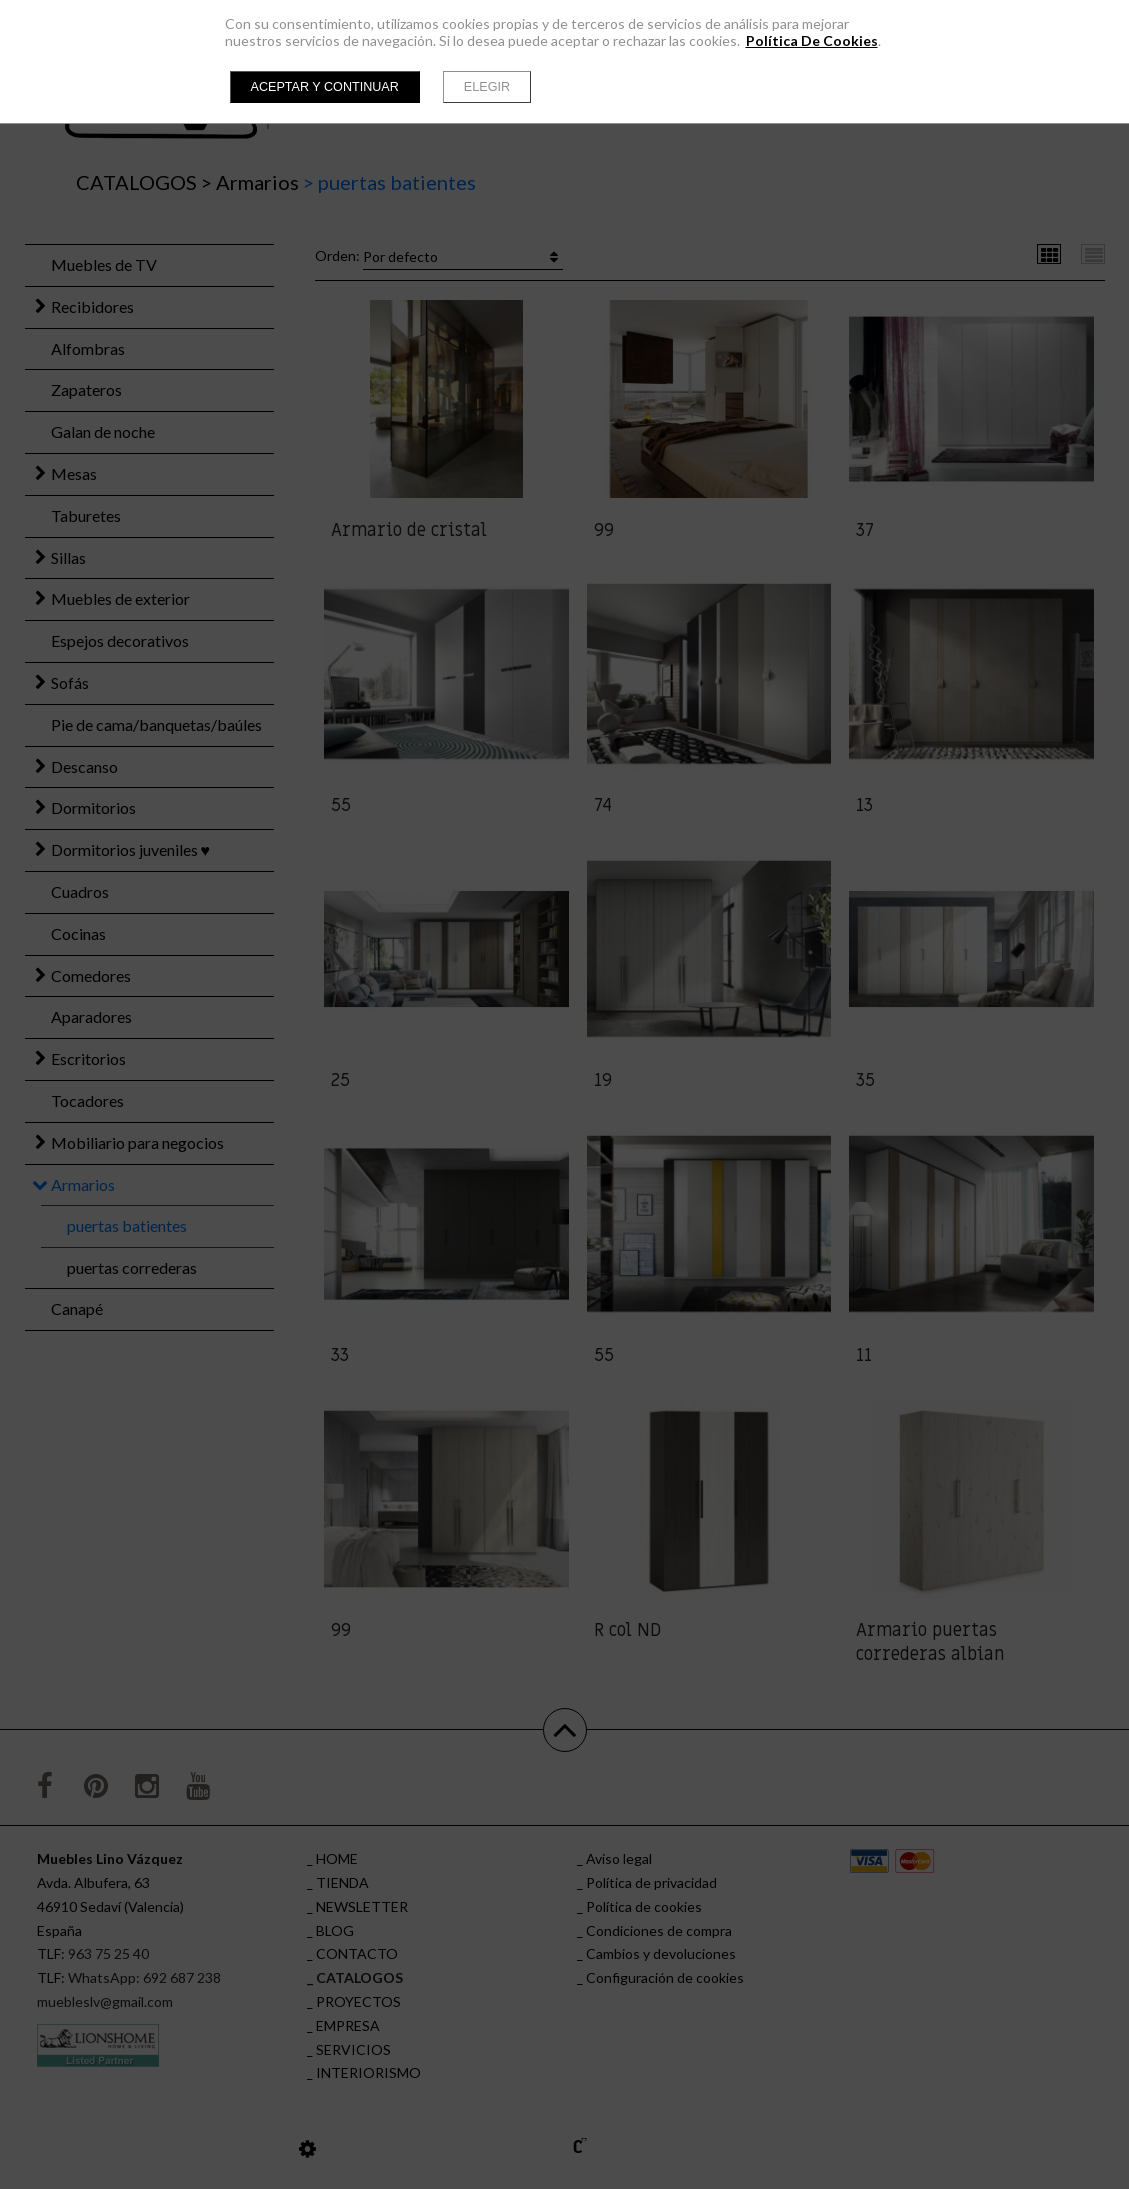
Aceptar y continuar (325, 87)
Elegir (487, 87)
